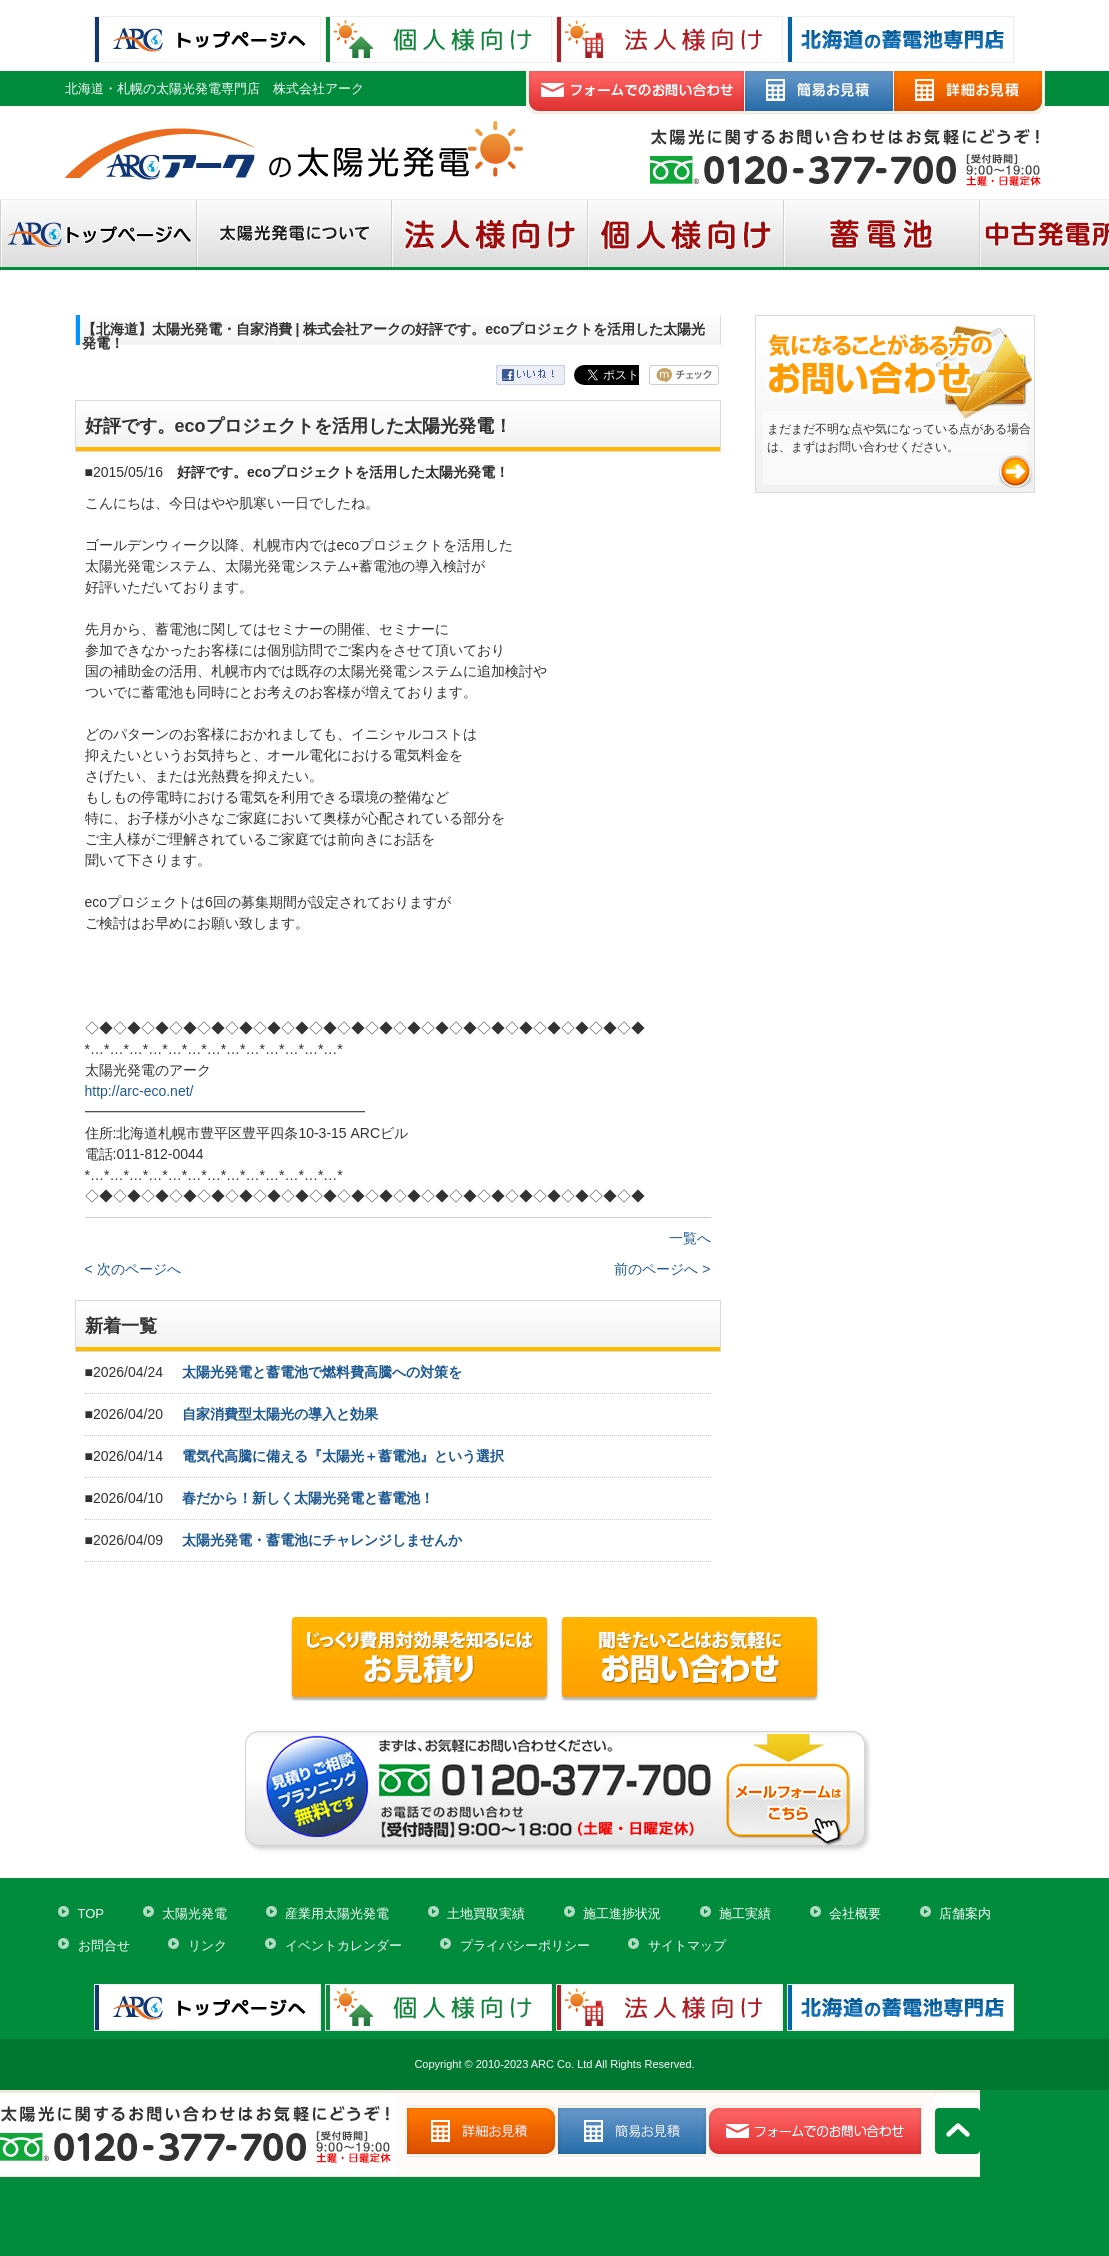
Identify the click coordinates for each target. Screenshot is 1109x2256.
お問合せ (104, 1945)
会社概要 (855, 1913)
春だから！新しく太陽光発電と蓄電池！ (308, 1498)
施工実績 (745, 1913)
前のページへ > (662, 1269)
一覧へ (690, 1238)
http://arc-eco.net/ (139, 1091)
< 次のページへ (133, 1269)
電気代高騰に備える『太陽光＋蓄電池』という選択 (343, 1456)
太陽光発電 (194, 1913)
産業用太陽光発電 (337, 1913)
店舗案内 (965, 1913)
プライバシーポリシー (525, 1945)
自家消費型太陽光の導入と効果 (280, 1414)
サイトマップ (687, 1945)
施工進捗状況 (622, 1913)
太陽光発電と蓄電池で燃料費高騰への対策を (322, 1372)
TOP (91, 1913)
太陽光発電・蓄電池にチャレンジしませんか (322, 1540)
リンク (207, 1945)
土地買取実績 (486, 1913)
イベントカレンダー (343, 1945)
